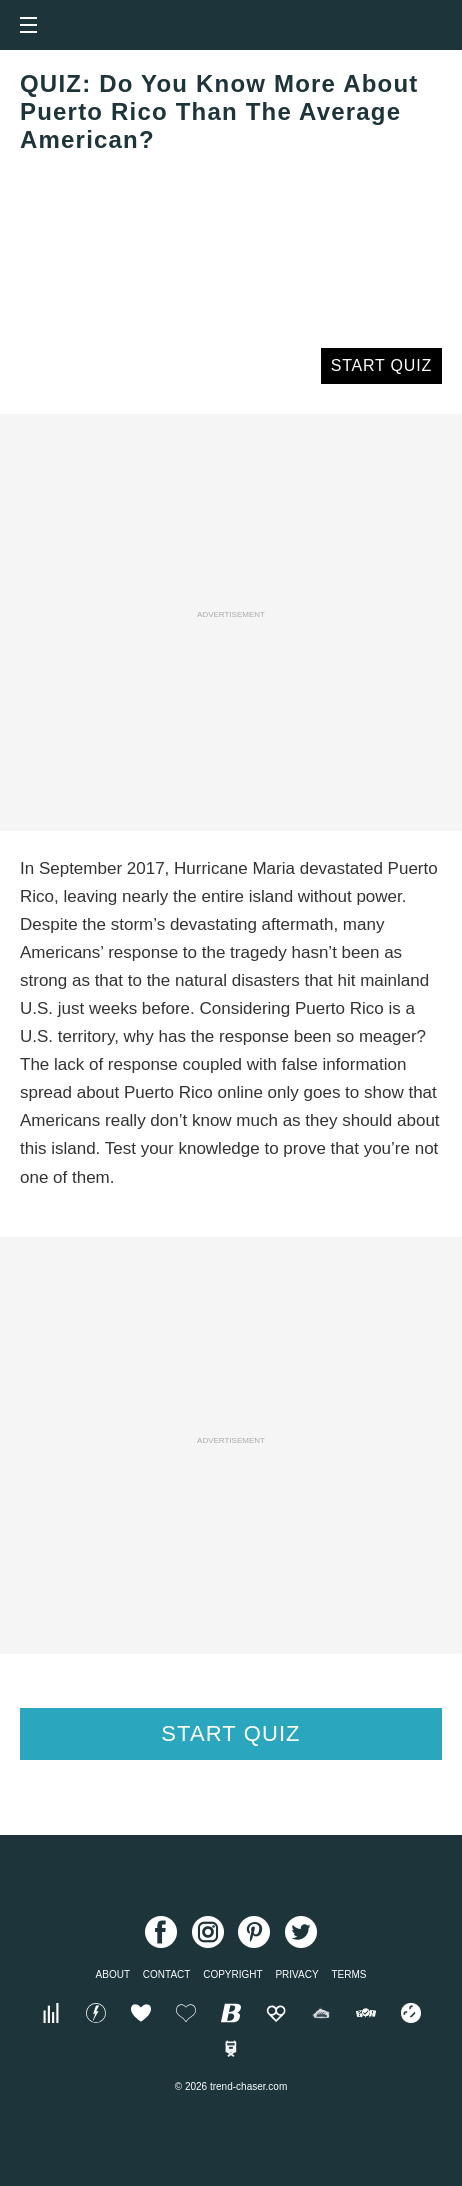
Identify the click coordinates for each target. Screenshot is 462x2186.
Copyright (232, 1974)
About (113, 1974)
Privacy (296, 1974)
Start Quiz (381, 365)
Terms (348, 1974)
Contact (167, 1974)
